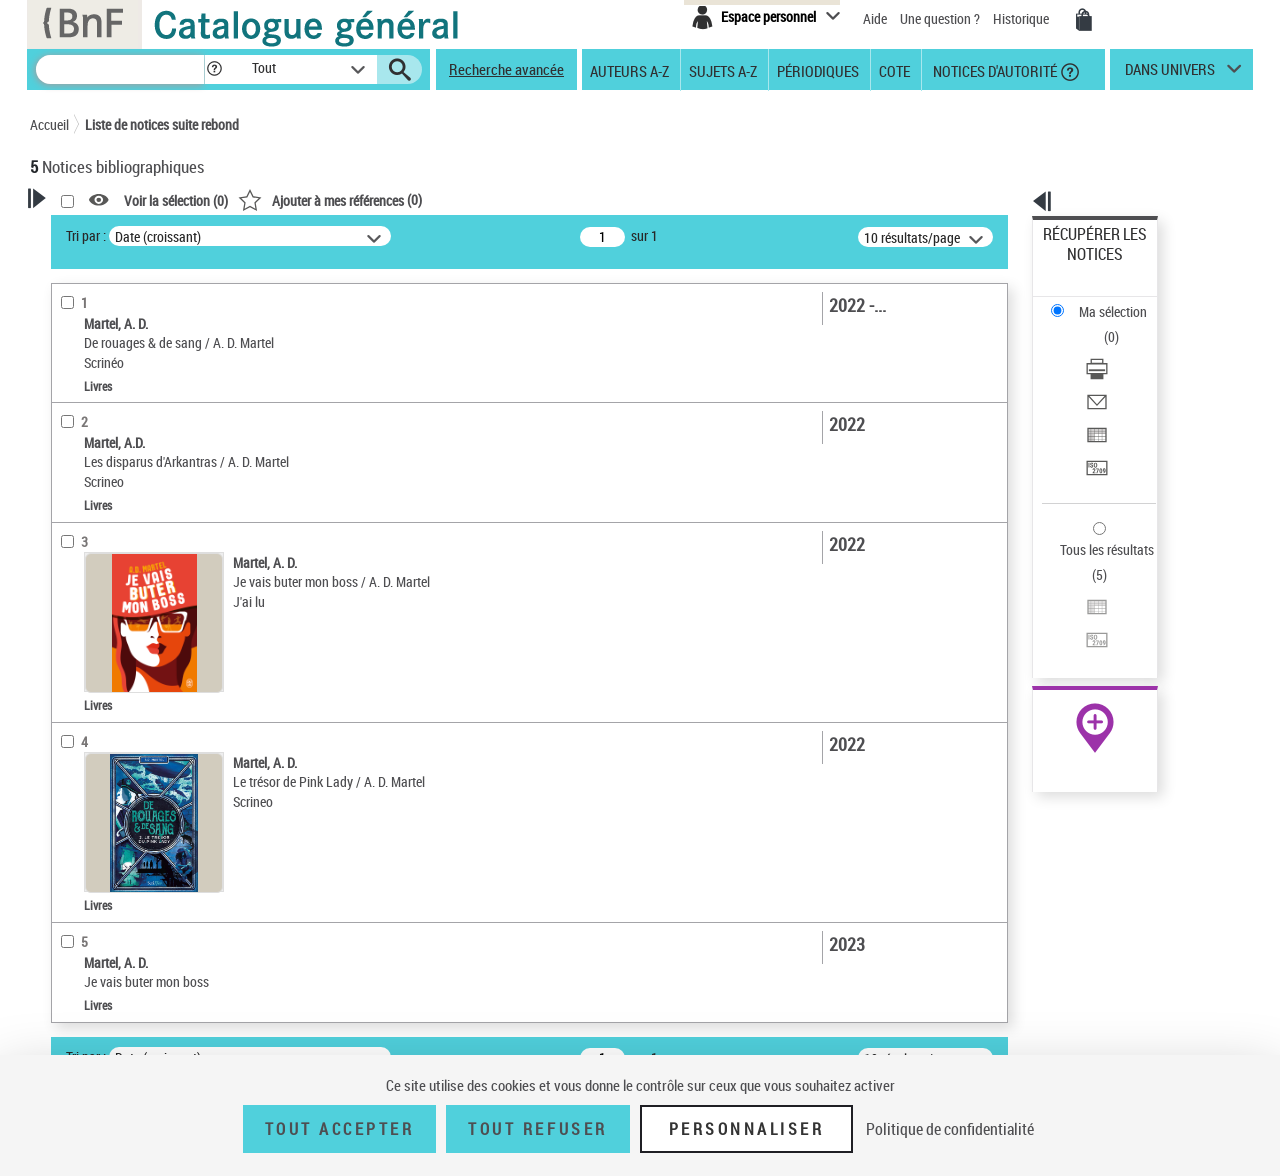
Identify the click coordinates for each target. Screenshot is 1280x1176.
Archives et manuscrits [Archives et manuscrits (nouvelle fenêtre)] (1077, 611)
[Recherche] (120, 69)
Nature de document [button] (113, 465)
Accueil (49, 124)
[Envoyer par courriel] (1122, 325)
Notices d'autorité (993, 70)
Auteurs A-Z (629, 70)
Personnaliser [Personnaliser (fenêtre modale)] (747, 1129)
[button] (214, 69)
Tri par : (343, 235)
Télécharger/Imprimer (1105, 300)
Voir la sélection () (433, 200)
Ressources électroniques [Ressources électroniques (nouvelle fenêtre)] (1084, 633)
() (587, 199)
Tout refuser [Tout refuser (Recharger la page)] (537, 1129)
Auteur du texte (100, 434)
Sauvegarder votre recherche (155, 309)
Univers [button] (73, 740)
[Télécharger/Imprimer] (1122, 301)
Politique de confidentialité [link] (950, 1129)
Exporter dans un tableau (1116, 348)
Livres (75, 576)
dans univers (1170, 74)
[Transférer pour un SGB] (1122, 373)
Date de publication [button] (110, 707)
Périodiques (818, 70)
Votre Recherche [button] (112, 232)
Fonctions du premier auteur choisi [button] (138, 393)
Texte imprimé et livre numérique (145, 495)
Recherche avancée (506, 69)
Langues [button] (76, 673)
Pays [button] (65, 773)
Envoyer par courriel (1101, 324)
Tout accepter (340, 1129)
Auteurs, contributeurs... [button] (126, 640)
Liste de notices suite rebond (162, 124)
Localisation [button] (88, 607)
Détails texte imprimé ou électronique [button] (125, 535)
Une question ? (940, 18)
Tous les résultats (1094, 427)
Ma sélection (1081, 265)
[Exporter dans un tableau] (1122, 349)
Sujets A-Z (723, 70)
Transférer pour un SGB (1110, 372)
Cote (894, 70)
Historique (1022, 18)
